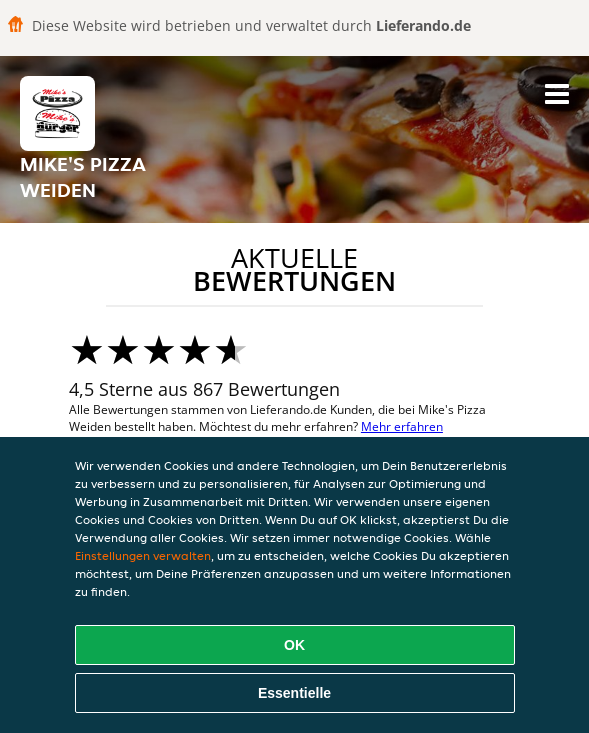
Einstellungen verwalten (143, 555)
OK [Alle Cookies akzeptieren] (294, 645)
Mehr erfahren (402, 426)
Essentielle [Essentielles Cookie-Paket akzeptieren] (294, 693)
